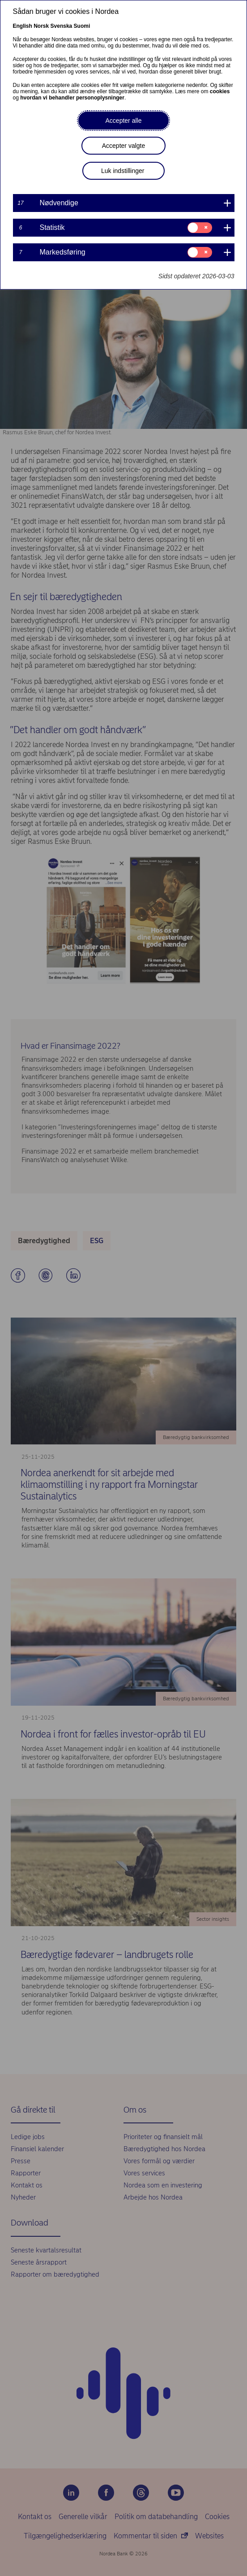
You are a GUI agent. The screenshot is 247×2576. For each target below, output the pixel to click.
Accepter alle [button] (124, 120)
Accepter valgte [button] (123, 145)
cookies (220, 91)
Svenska (61, 26)
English (22, 26)
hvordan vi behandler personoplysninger (72, 98)
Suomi (82, 26)
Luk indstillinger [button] (123, 170)
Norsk (41, 26)
